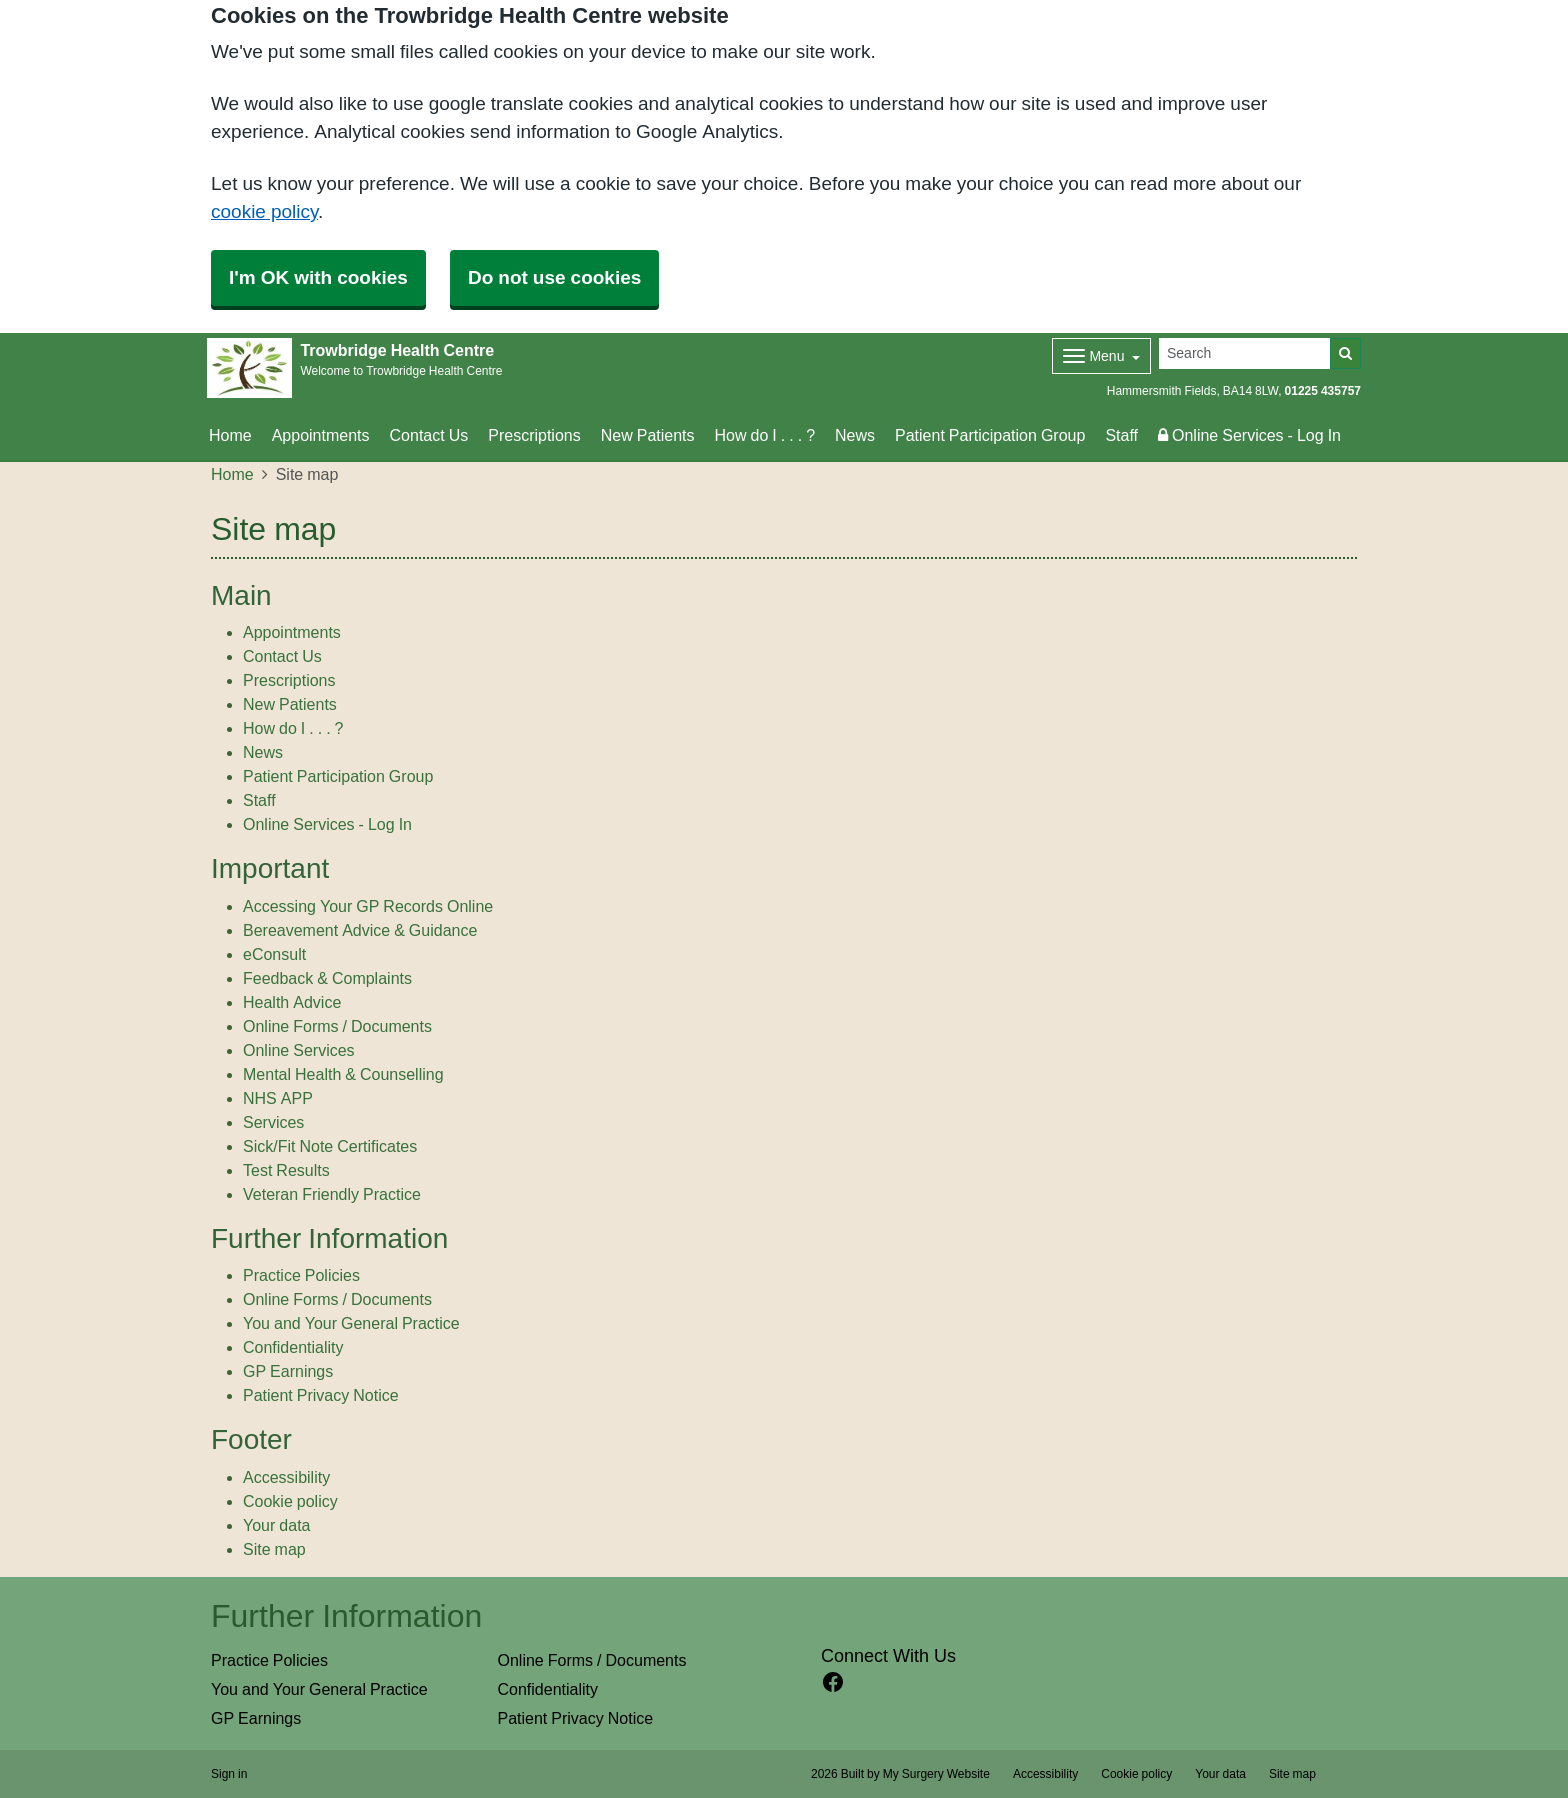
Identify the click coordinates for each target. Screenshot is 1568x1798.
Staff (1121, 435)
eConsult (274, 954)
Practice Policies (301, 1275)
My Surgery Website (936, 1774)
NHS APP (278, 1098)
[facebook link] (833, 1682)
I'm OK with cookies (318, 277)
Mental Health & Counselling (343, 1074)
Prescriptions (534, 435)
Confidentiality (293, 1347)
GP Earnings (288, 1371)
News (855, 435)
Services (273, 1122)
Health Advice (292, 1002)
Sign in (229, 1774)
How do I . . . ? (765, 435)
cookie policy (264, 211)
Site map (274, 1549)
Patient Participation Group (990, 435)
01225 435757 (1323, 391)
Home (232, 474)
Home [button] (230, 435)
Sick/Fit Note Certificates (330, 1146)
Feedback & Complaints (327, 978)
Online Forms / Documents (337, 1026)
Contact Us (429, 435)
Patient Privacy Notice (321, 1395)
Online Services (299, 1050)
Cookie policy (290, 1501)
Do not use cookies (554, 277)
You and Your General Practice (351, 1323)
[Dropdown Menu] (1101, 356)
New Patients (648, 435)
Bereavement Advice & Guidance (360, 930)
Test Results (286, 1170)
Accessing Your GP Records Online (368, 906)
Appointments (321, 435)
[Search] (1245, 353)
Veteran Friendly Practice (332, 1194)
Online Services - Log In (1249, 435)
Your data (276, 1525)
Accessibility (286, 1477)
